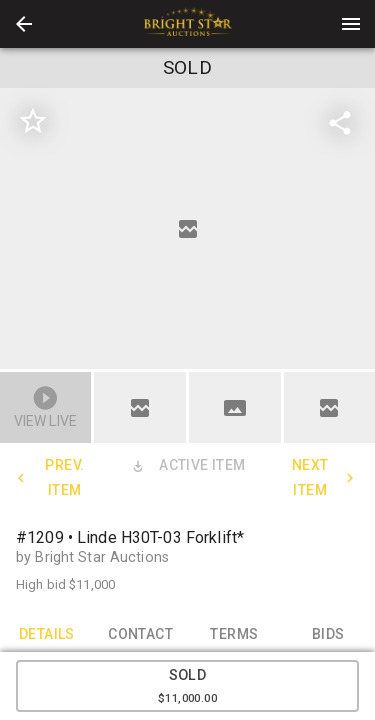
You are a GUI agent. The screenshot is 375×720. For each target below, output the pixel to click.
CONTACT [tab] (141, 634)
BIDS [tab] (328, 634)
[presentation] (188, 24)
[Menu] (351, 24)
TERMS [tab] (235, 634)
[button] (24, 24)
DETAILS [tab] (47, 634)
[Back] (24, 24)
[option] (187, 228)
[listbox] (187, 228)
